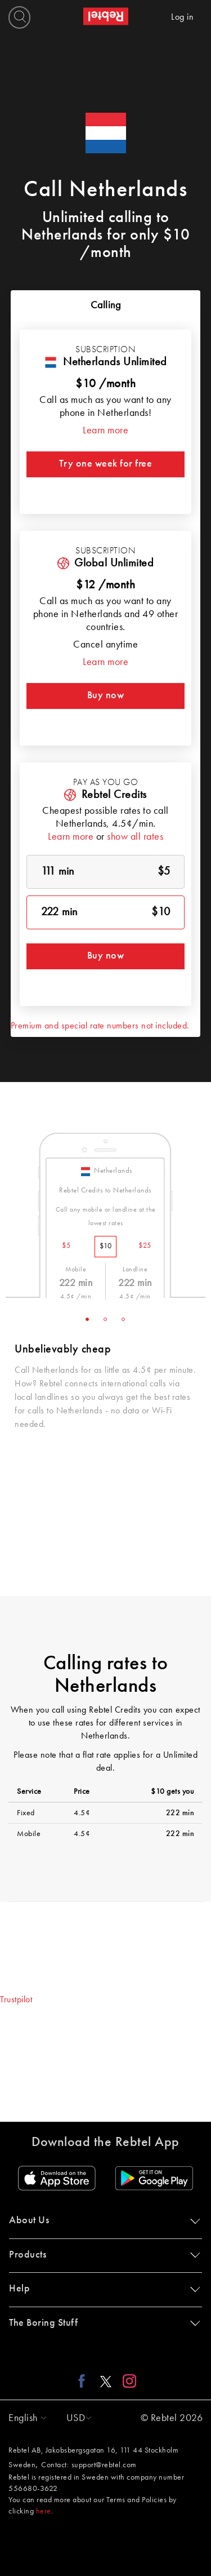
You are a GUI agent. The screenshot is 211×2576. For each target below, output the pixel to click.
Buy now (105, 695)
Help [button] (102, 2289)
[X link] (106, 2381)
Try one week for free (105, 464)
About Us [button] (102, 2220)
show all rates (135, 837)
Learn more (105, 430)
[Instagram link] (127, 2381)
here (43, 2511)
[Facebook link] (85, 2381)
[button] (24, 2418)
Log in (182, 17)
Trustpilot (16, 2000)
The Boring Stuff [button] (102, 2323)
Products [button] (102, 2255)
